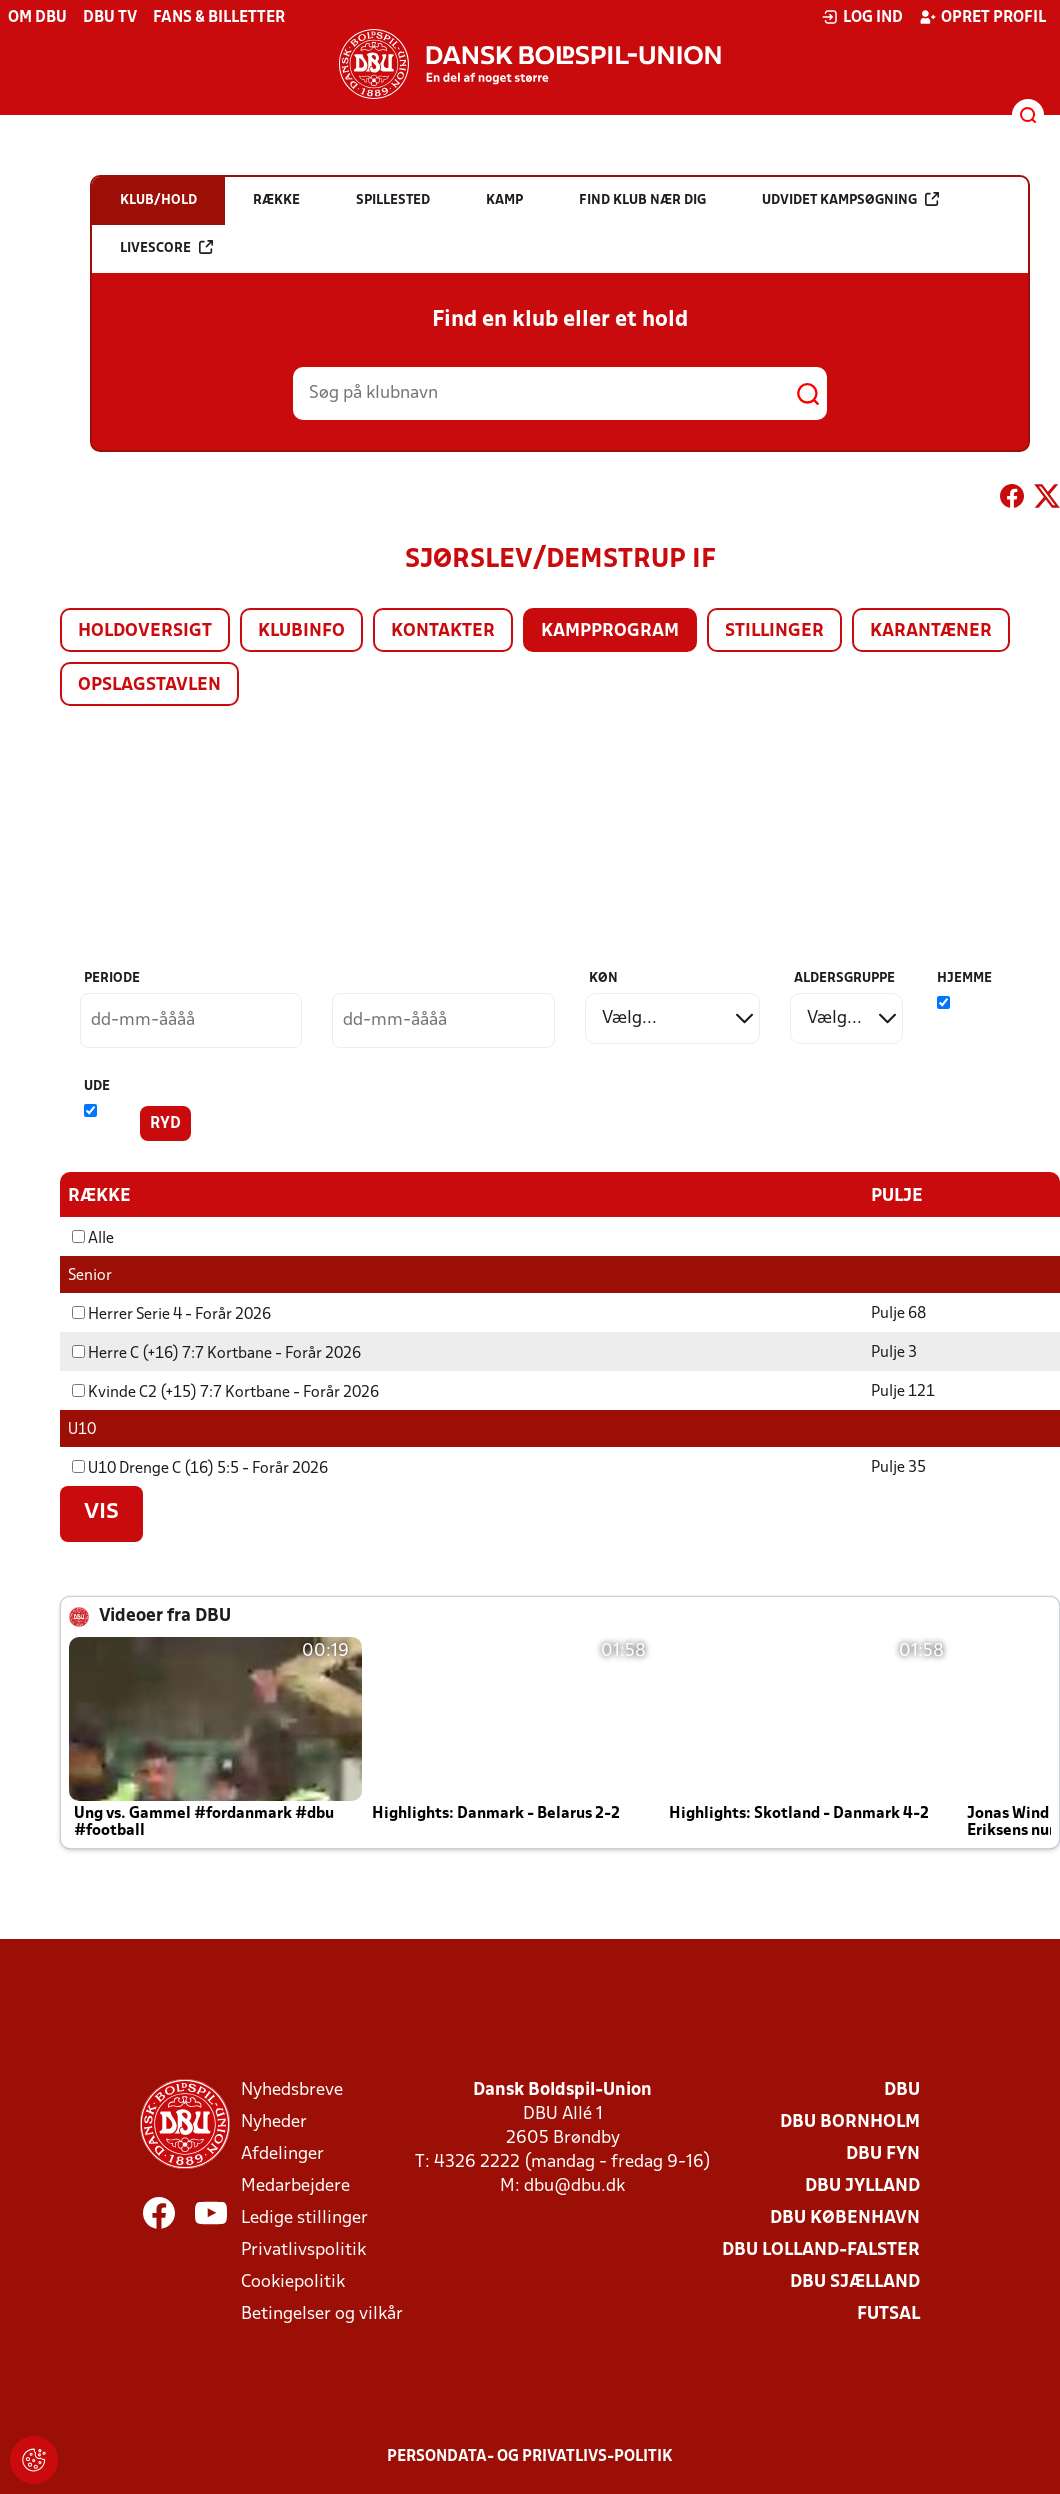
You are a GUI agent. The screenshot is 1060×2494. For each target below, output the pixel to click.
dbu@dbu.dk (574, 2185)
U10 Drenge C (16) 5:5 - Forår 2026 (200, 1468)
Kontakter (443, 631)
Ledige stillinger (304, 2217)
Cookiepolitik (293, 2281)
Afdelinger (282, 2153)
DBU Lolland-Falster (821, 2249)
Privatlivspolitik (303, 2249)
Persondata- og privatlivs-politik (530, 2456)
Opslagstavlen (149, 685)
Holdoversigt (145, 631)
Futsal (888, 2313)
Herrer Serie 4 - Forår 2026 (171, 1314)
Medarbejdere (295, 2185)
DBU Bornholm (850, 2121)
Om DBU (37, 18)
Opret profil (982, 17)
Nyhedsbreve (292, 2089)
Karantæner (931, 631)
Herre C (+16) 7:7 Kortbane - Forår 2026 (216, 1353)
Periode (112, 978)
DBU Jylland (862, 2185)
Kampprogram (610, 631)
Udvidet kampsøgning (850, 199)
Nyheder (274, 2121)
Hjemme (964, 978)
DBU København (845, 2217)
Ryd (165, 1124)
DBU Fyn (883, 2153)
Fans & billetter (219, 18)
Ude (97, 1086)
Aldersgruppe (844, 978)
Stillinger (774, 631)
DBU (902, 2089)
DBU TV (110, 18)
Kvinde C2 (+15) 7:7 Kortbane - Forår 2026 (225, 1392)
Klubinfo (301, 631)
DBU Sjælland (855, 2281)
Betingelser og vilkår (322, 2313)
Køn (603, 978)
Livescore (166, 247)
